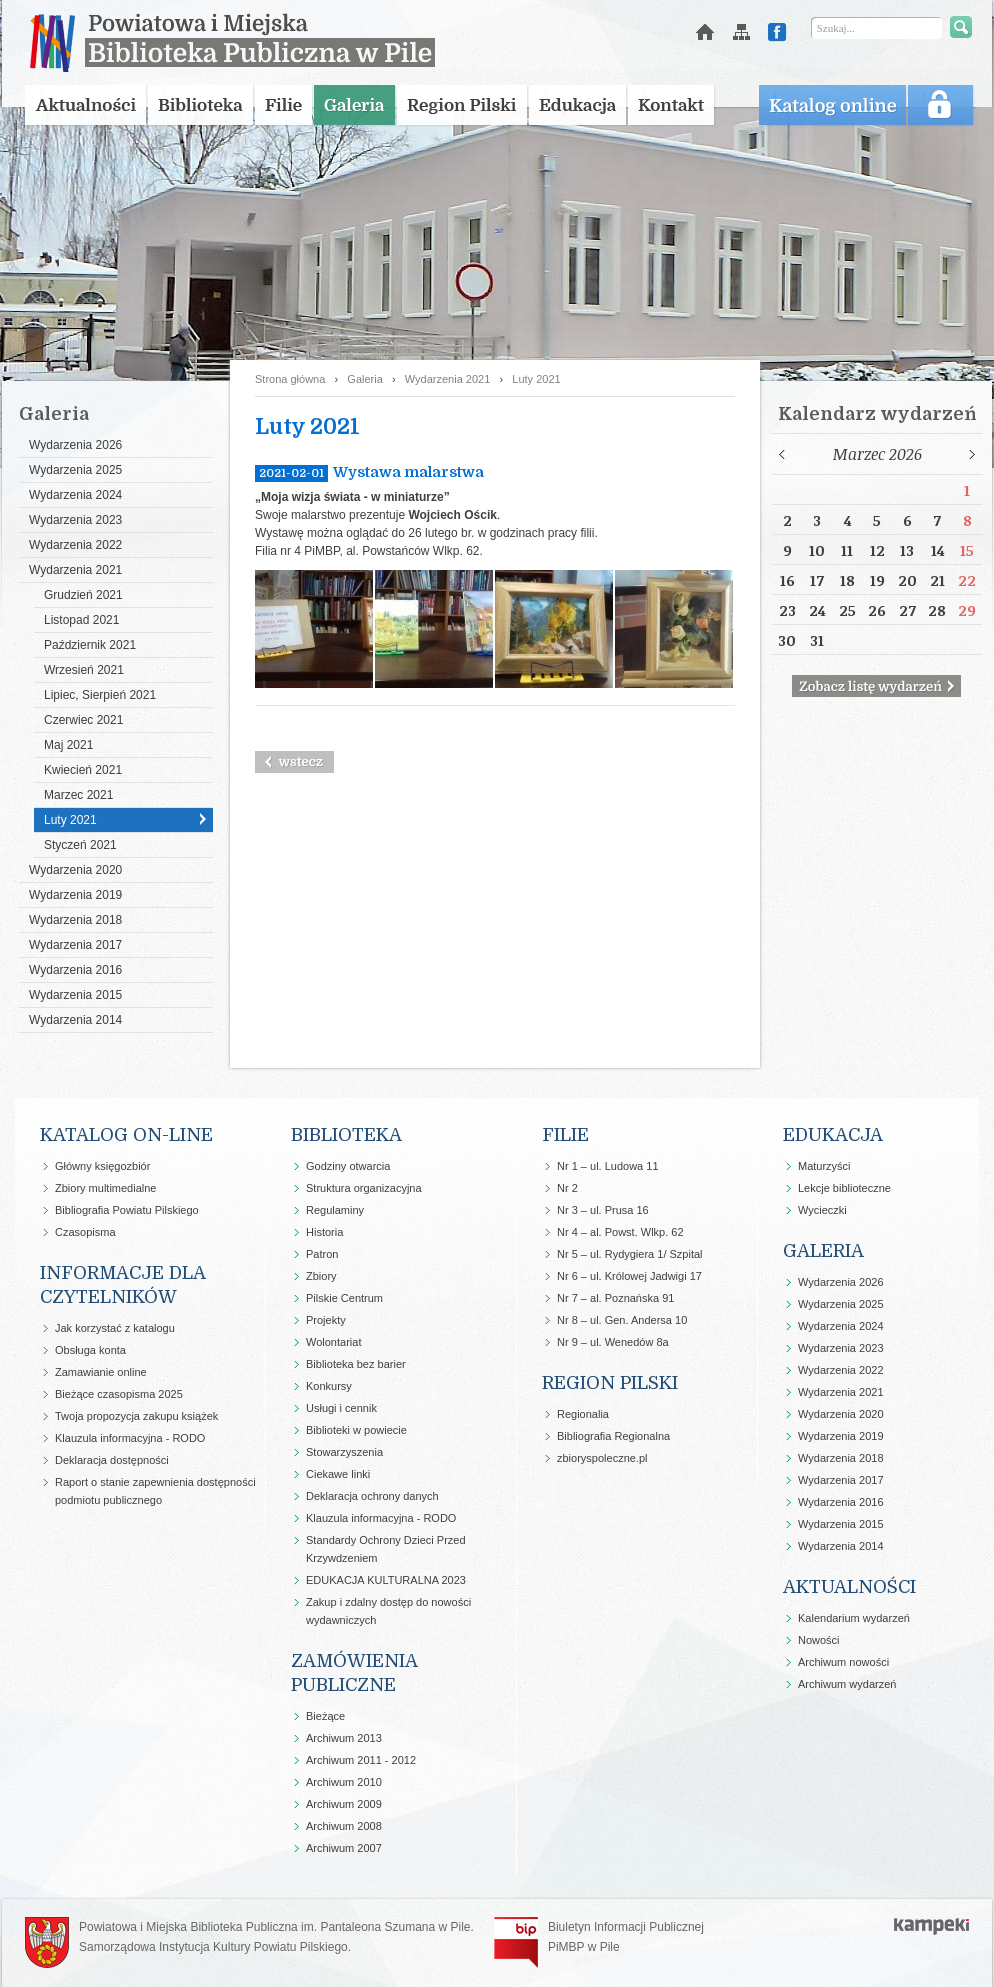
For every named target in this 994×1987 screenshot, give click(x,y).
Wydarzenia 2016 (75, 970)
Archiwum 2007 (344, 1848)
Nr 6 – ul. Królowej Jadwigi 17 (629, 1276)
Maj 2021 (68, 745)
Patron (322, 1254)
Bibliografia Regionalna (613, 1436)
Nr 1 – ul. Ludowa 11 (608, 1166)
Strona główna (290, 379)
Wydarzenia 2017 (75, 945)
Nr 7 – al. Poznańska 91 (615, 1298)
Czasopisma (85, 1232)
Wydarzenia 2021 (75, 570)
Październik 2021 (90, 645)
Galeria (364, 379)
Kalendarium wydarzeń (854, 1618)
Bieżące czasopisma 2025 (119, 1394)
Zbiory (321, 1276)
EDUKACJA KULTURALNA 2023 (386, 1580)
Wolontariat (333, 1342)
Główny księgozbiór (102, 1166)
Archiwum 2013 (344, 1738)
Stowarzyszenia (344, 1452)
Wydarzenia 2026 (75, 445)
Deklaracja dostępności (112, 1460)
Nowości (819, 1640)
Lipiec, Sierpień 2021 (100, 695)
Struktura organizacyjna (364, 1188)
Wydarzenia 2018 (75, 920)
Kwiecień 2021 (83, 770)
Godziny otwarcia (348, 1166)
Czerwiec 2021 (83, 720)
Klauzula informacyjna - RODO (130, 1438)
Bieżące (325, 1716)
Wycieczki (822, 1210)
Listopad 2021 (81, 620)
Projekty (326, 1320)
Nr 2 (567, 1188)
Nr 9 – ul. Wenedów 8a (613, 1342)
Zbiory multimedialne (105, 1188)
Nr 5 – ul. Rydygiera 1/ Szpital (630, 1254)
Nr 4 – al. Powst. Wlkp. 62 (620, 1232)
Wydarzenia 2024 (75, 495)
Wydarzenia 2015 (75, 995)
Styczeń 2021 (80, 845)
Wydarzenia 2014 (75, 1020)
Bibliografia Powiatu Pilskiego (127, 1210)
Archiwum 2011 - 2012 (361, 1760)
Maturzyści (824, 1166)
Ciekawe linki (338, 1474)
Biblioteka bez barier (356, 1364)
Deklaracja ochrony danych (372, 1496)
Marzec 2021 (78, 795)
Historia (324, 1232)
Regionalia (583, 1414)
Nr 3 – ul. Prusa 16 (603, 1210)
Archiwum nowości (843, 1662)
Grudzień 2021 (83, 595)
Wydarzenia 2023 (75, 520)
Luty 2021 (70, 820)
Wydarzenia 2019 (75, 895)
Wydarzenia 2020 (75, 870)
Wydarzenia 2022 (75, 545)
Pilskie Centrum (344, 1298)
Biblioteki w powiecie (356, 1430)
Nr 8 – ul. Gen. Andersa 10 (622, 1320)
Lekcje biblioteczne (844, 1188)
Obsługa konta (90, 1350)
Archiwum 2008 (344, 1826)
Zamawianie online (101, 1372)
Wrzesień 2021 (84, 670)
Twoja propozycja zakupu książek (136, 1416)
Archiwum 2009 (344, 1804)
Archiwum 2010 (344, 1782)
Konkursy (329, 1386)
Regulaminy (335, 1210)
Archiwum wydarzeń (847, 1684)
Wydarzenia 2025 (75, 470)
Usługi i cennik (341, 1408)
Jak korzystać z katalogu (115, 1328)
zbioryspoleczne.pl (602, 1458)
